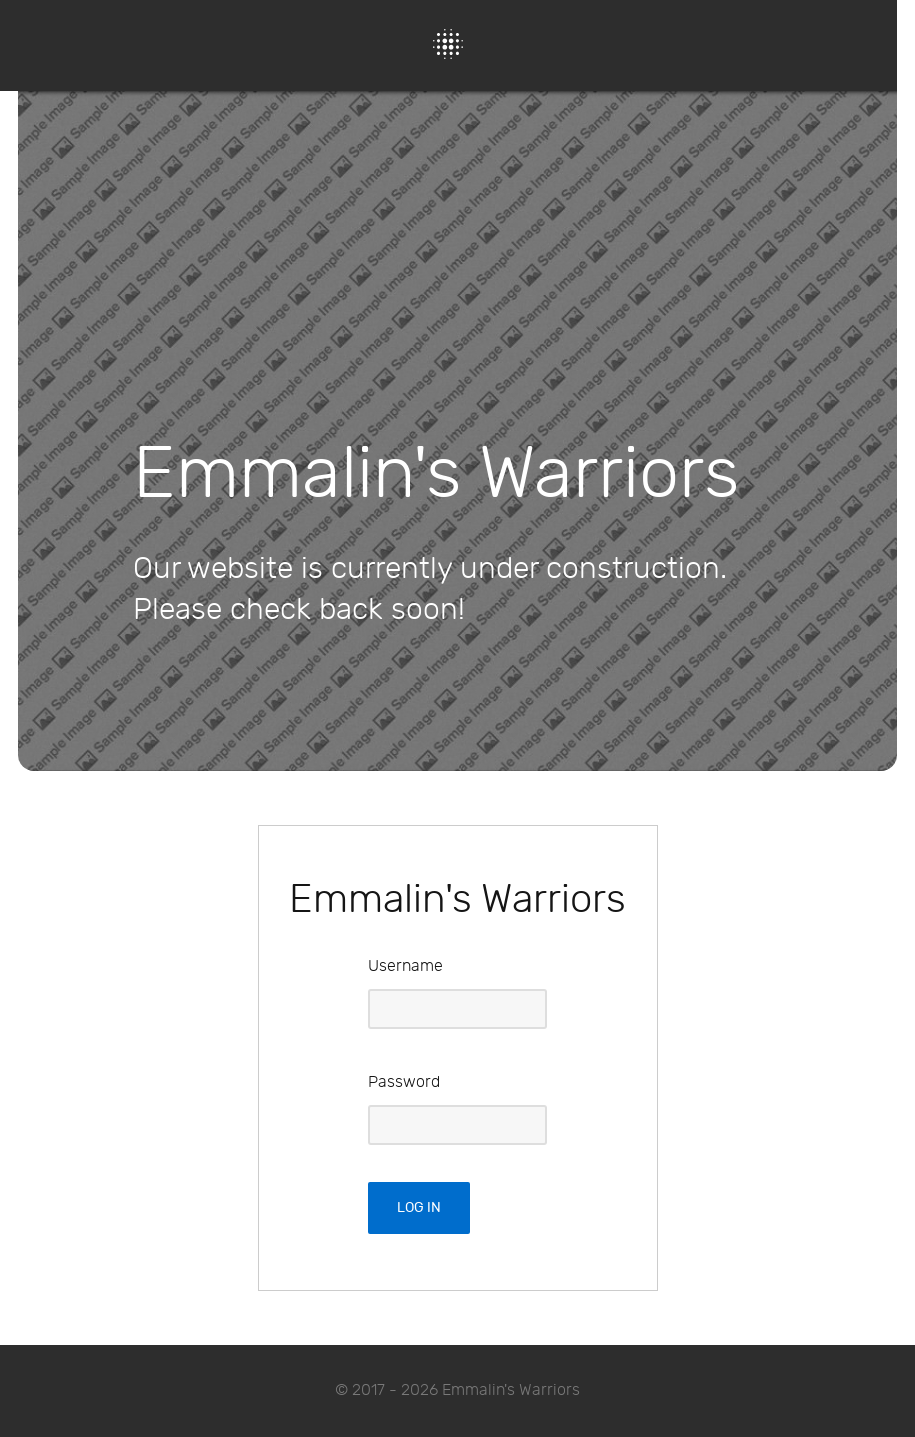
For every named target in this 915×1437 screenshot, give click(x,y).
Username (405, 966)
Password (404, 1082)
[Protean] (448, 44)
